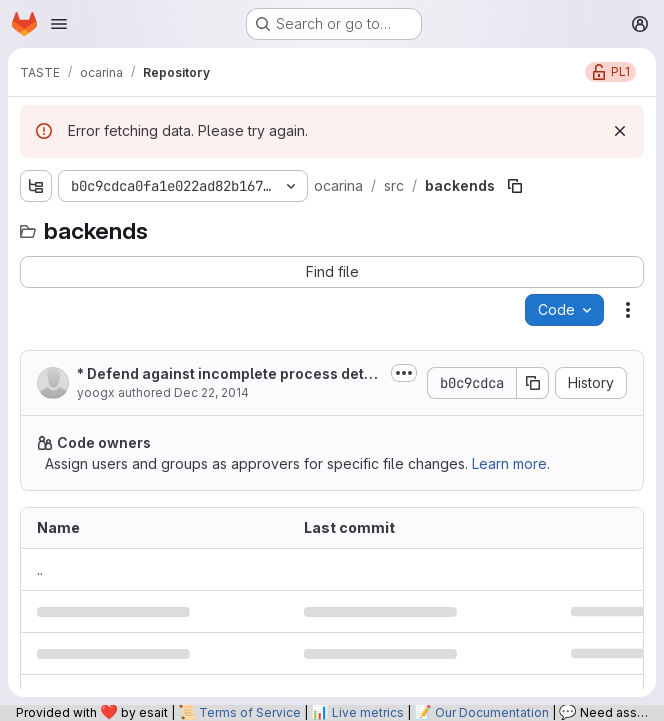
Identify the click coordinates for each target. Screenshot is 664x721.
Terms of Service (250, 712)
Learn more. (511, 463)
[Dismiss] (620, 131)
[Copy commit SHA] (533, 383)
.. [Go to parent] (40, 569)
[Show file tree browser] (36, 186)
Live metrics (368, 712)
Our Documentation (492, 712)
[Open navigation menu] (59, 24)
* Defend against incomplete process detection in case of (229, 374)
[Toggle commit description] (404, 373)
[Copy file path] (515, 186)
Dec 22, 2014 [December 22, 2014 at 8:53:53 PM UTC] (211, 392)
